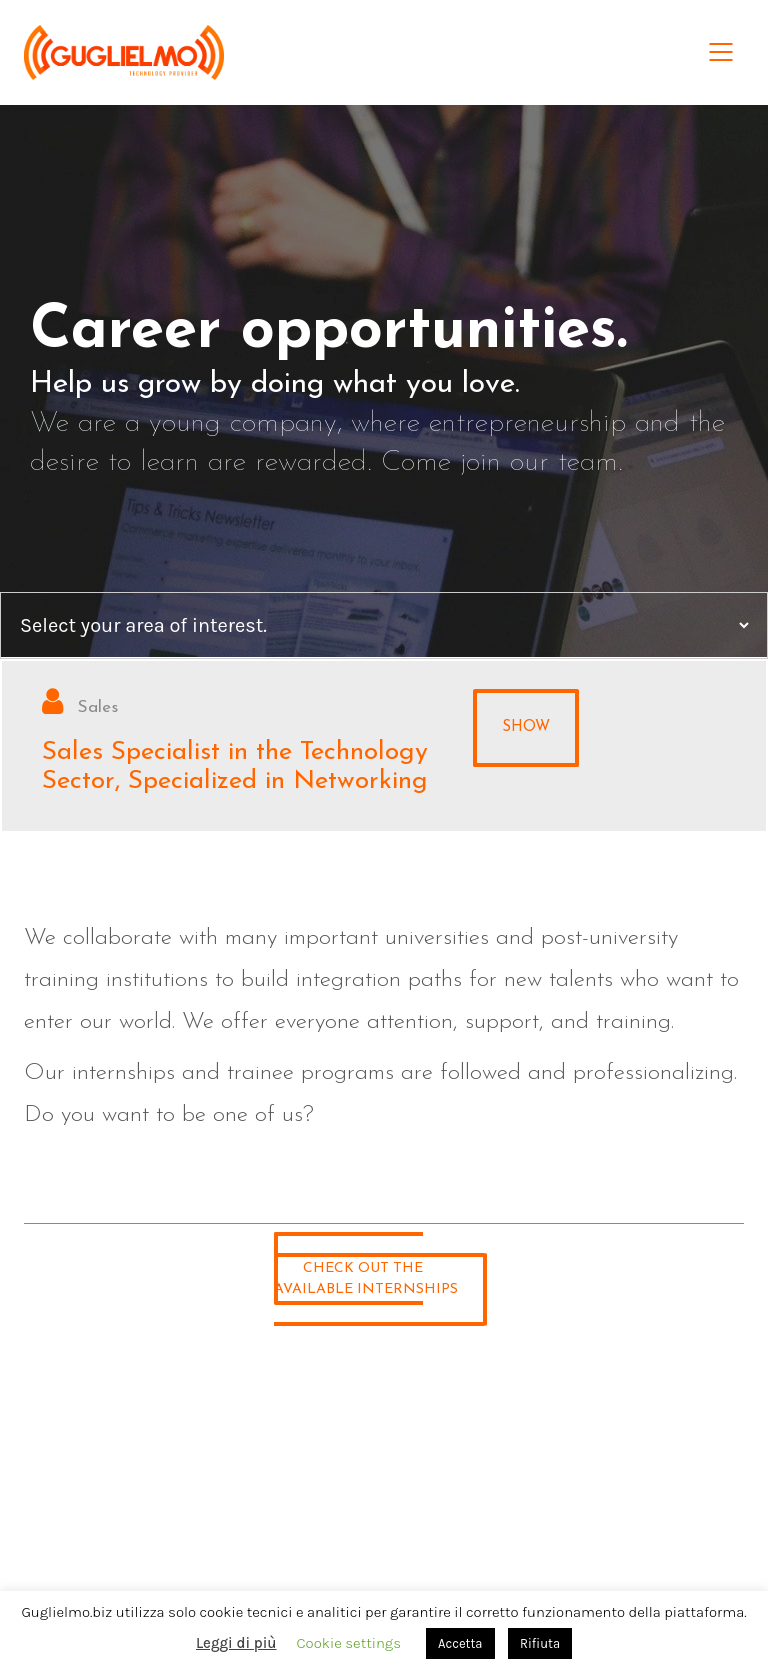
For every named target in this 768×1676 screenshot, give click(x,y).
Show (526, 727)
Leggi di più (236, 1643)
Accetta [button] (460, 1643)
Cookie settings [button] (349, 1643)
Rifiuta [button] (540, 1643)
